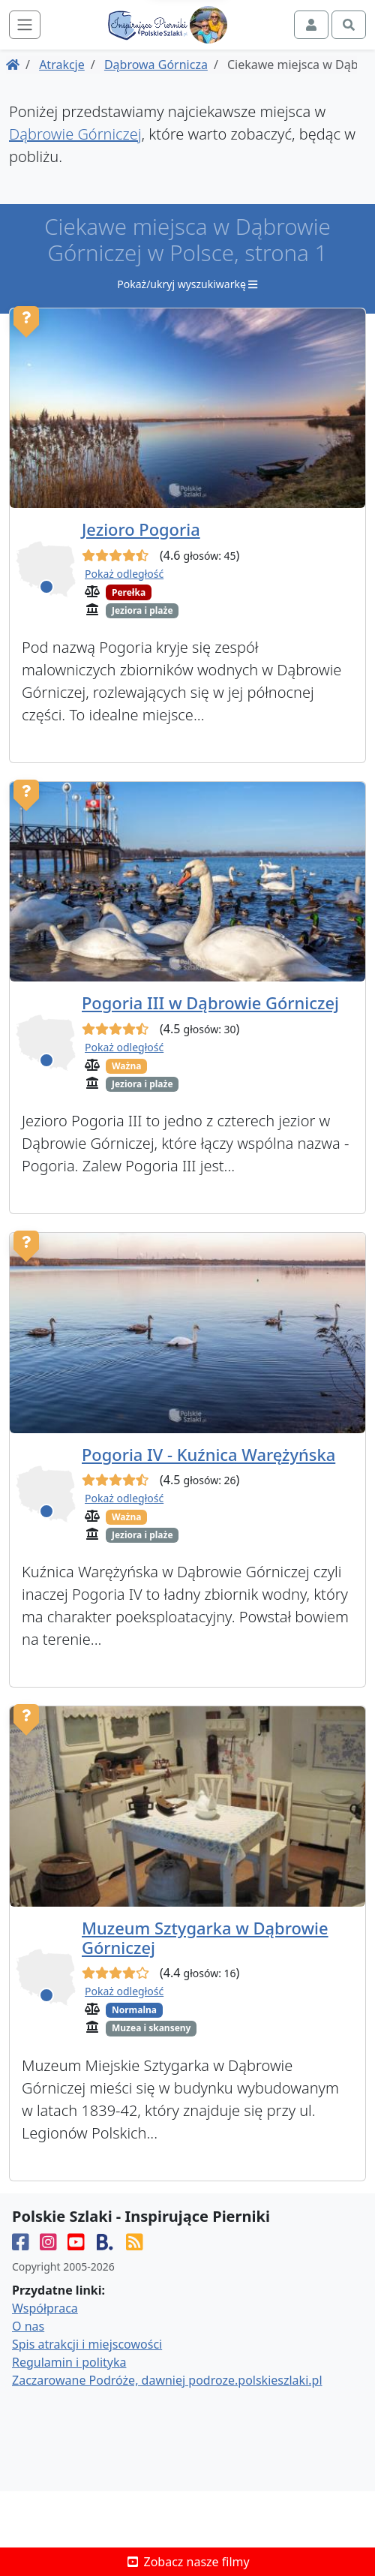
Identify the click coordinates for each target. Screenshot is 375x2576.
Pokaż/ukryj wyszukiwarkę (187, 284)
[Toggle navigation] (24, 25)
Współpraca (45, 2307)
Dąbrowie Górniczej (75, 134)
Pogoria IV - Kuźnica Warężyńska (208, 1454)
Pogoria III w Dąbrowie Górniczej (210, 1003)
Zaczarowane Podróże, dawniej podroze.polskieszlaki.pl (167, 2379)
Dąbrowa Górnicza (156, 64)
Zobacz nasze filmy (187, 2561)
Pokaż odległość (124, 574)
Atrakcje (62, 64)
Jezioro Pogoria (141, 529)
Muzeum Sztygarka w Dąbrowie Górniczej (205, 1937)
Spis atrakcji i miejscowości (87, 2343)
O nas (28, 2325)
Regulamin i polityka (69, 2361)
